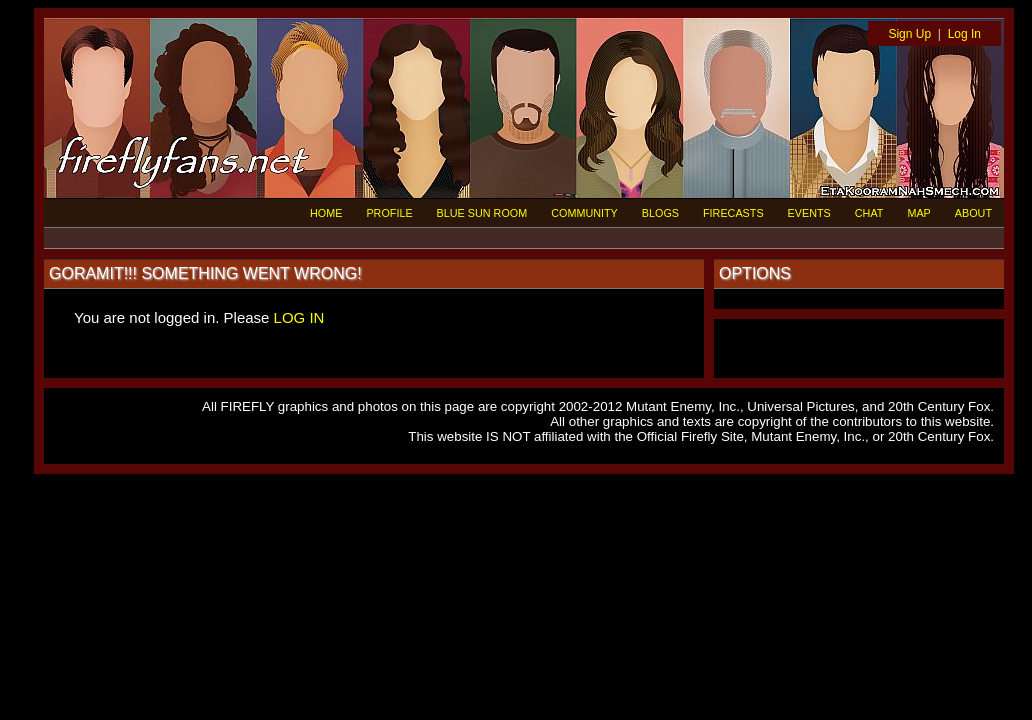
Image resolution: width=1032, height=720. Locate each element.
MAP (918, 213)
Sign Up (909, 34)
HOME (326, 213)
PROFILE (389, 213)
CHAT (869, 213)
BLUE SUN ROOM (482, 213)
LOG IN (299, 317)
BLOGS (660, 213)
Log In (964, 34)
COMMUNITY (584, 213)
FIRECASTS (733, 213)
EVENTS (809, 213)
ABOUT (973, 213)
